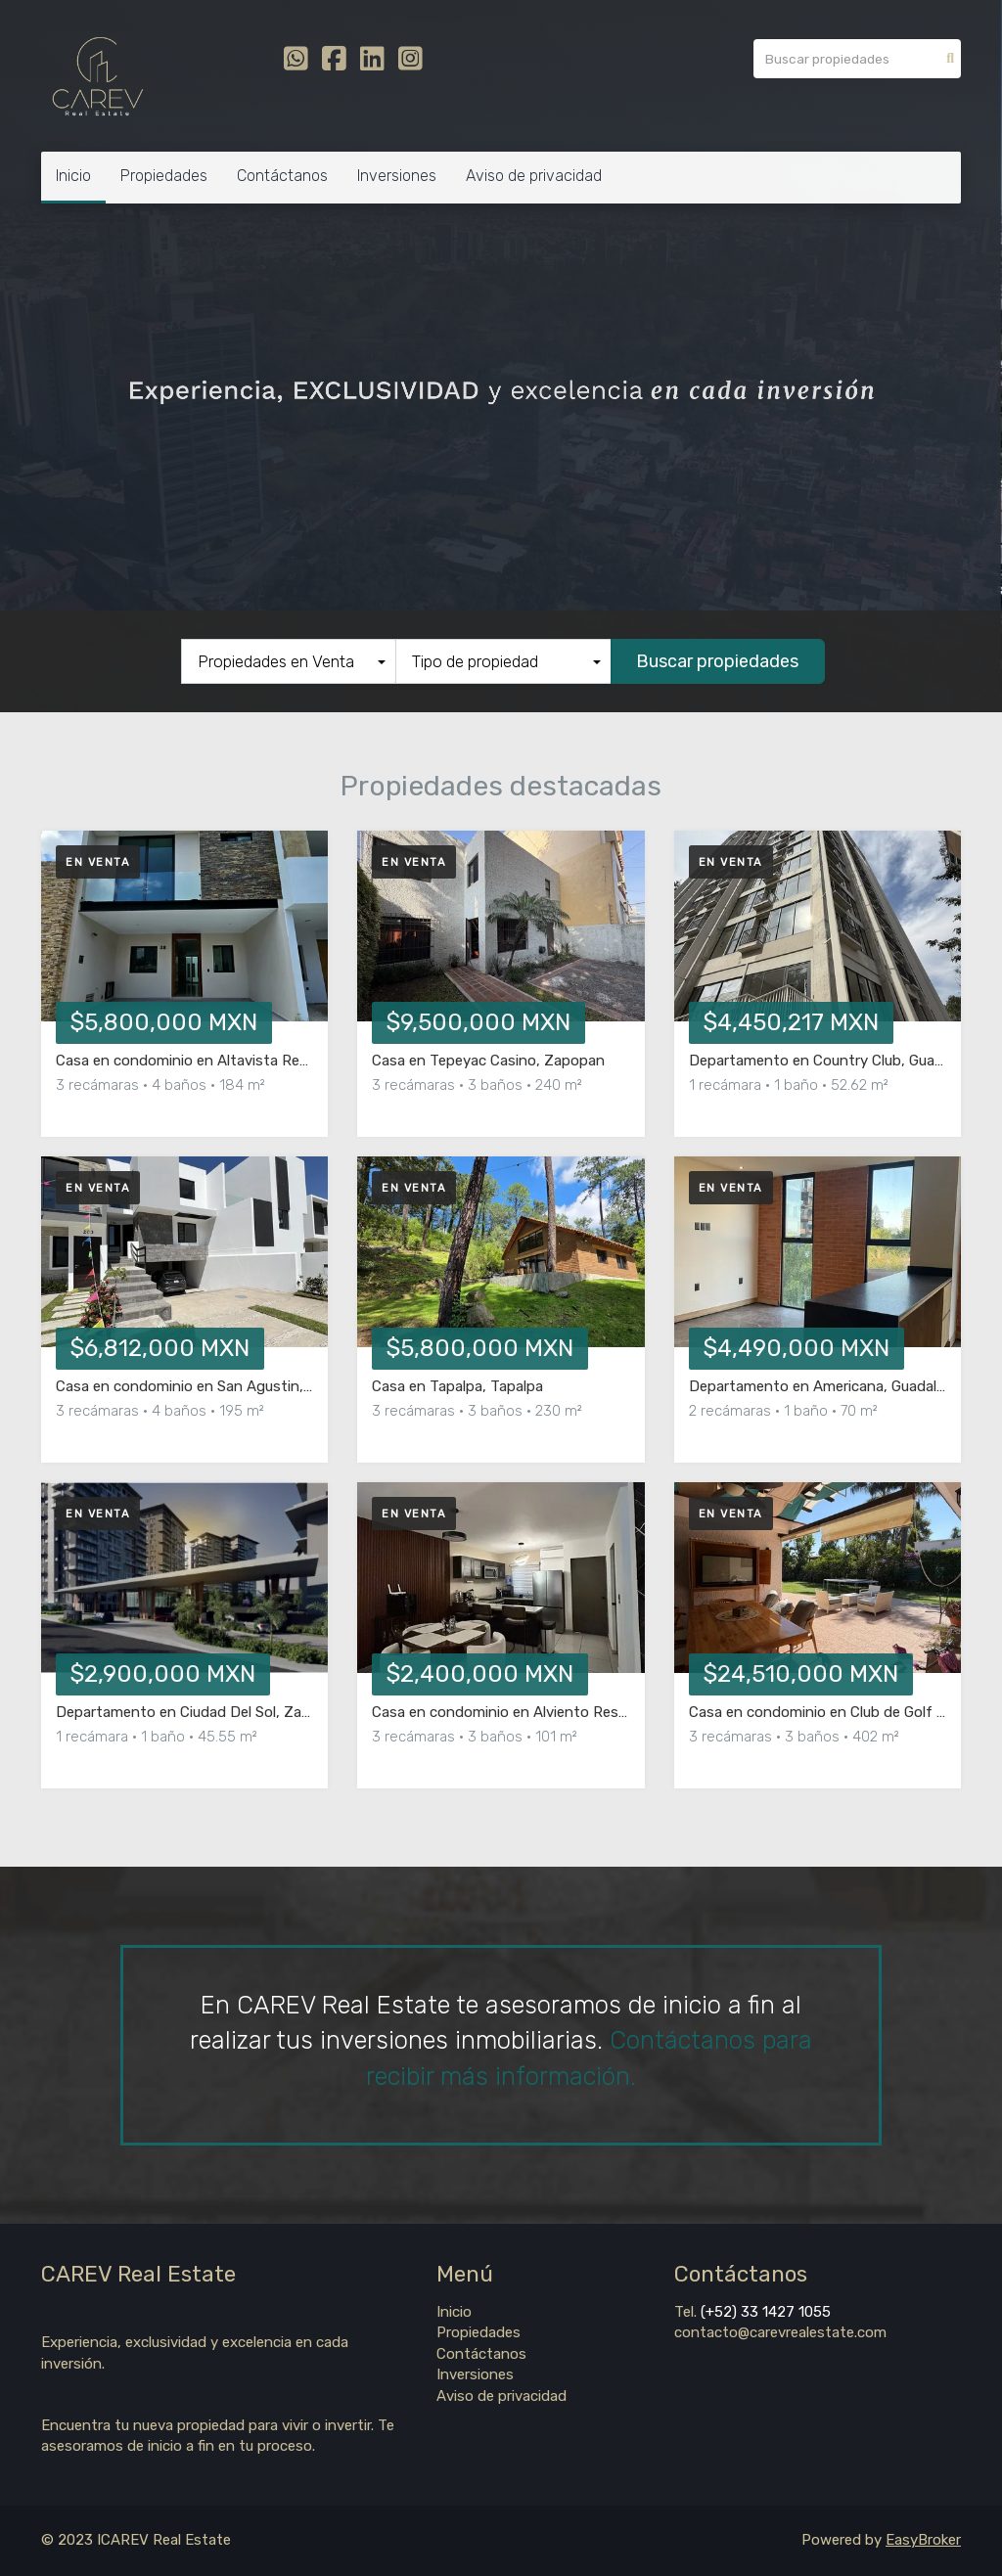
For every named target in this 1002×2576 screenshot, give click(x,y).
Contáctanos (282, 175)
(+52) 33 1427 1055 (764, 2312)
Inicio (73, 175)
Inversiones (396, 175)
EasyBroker (923, 2540)
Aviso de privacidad (534, 175)
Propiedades (163, 175)
